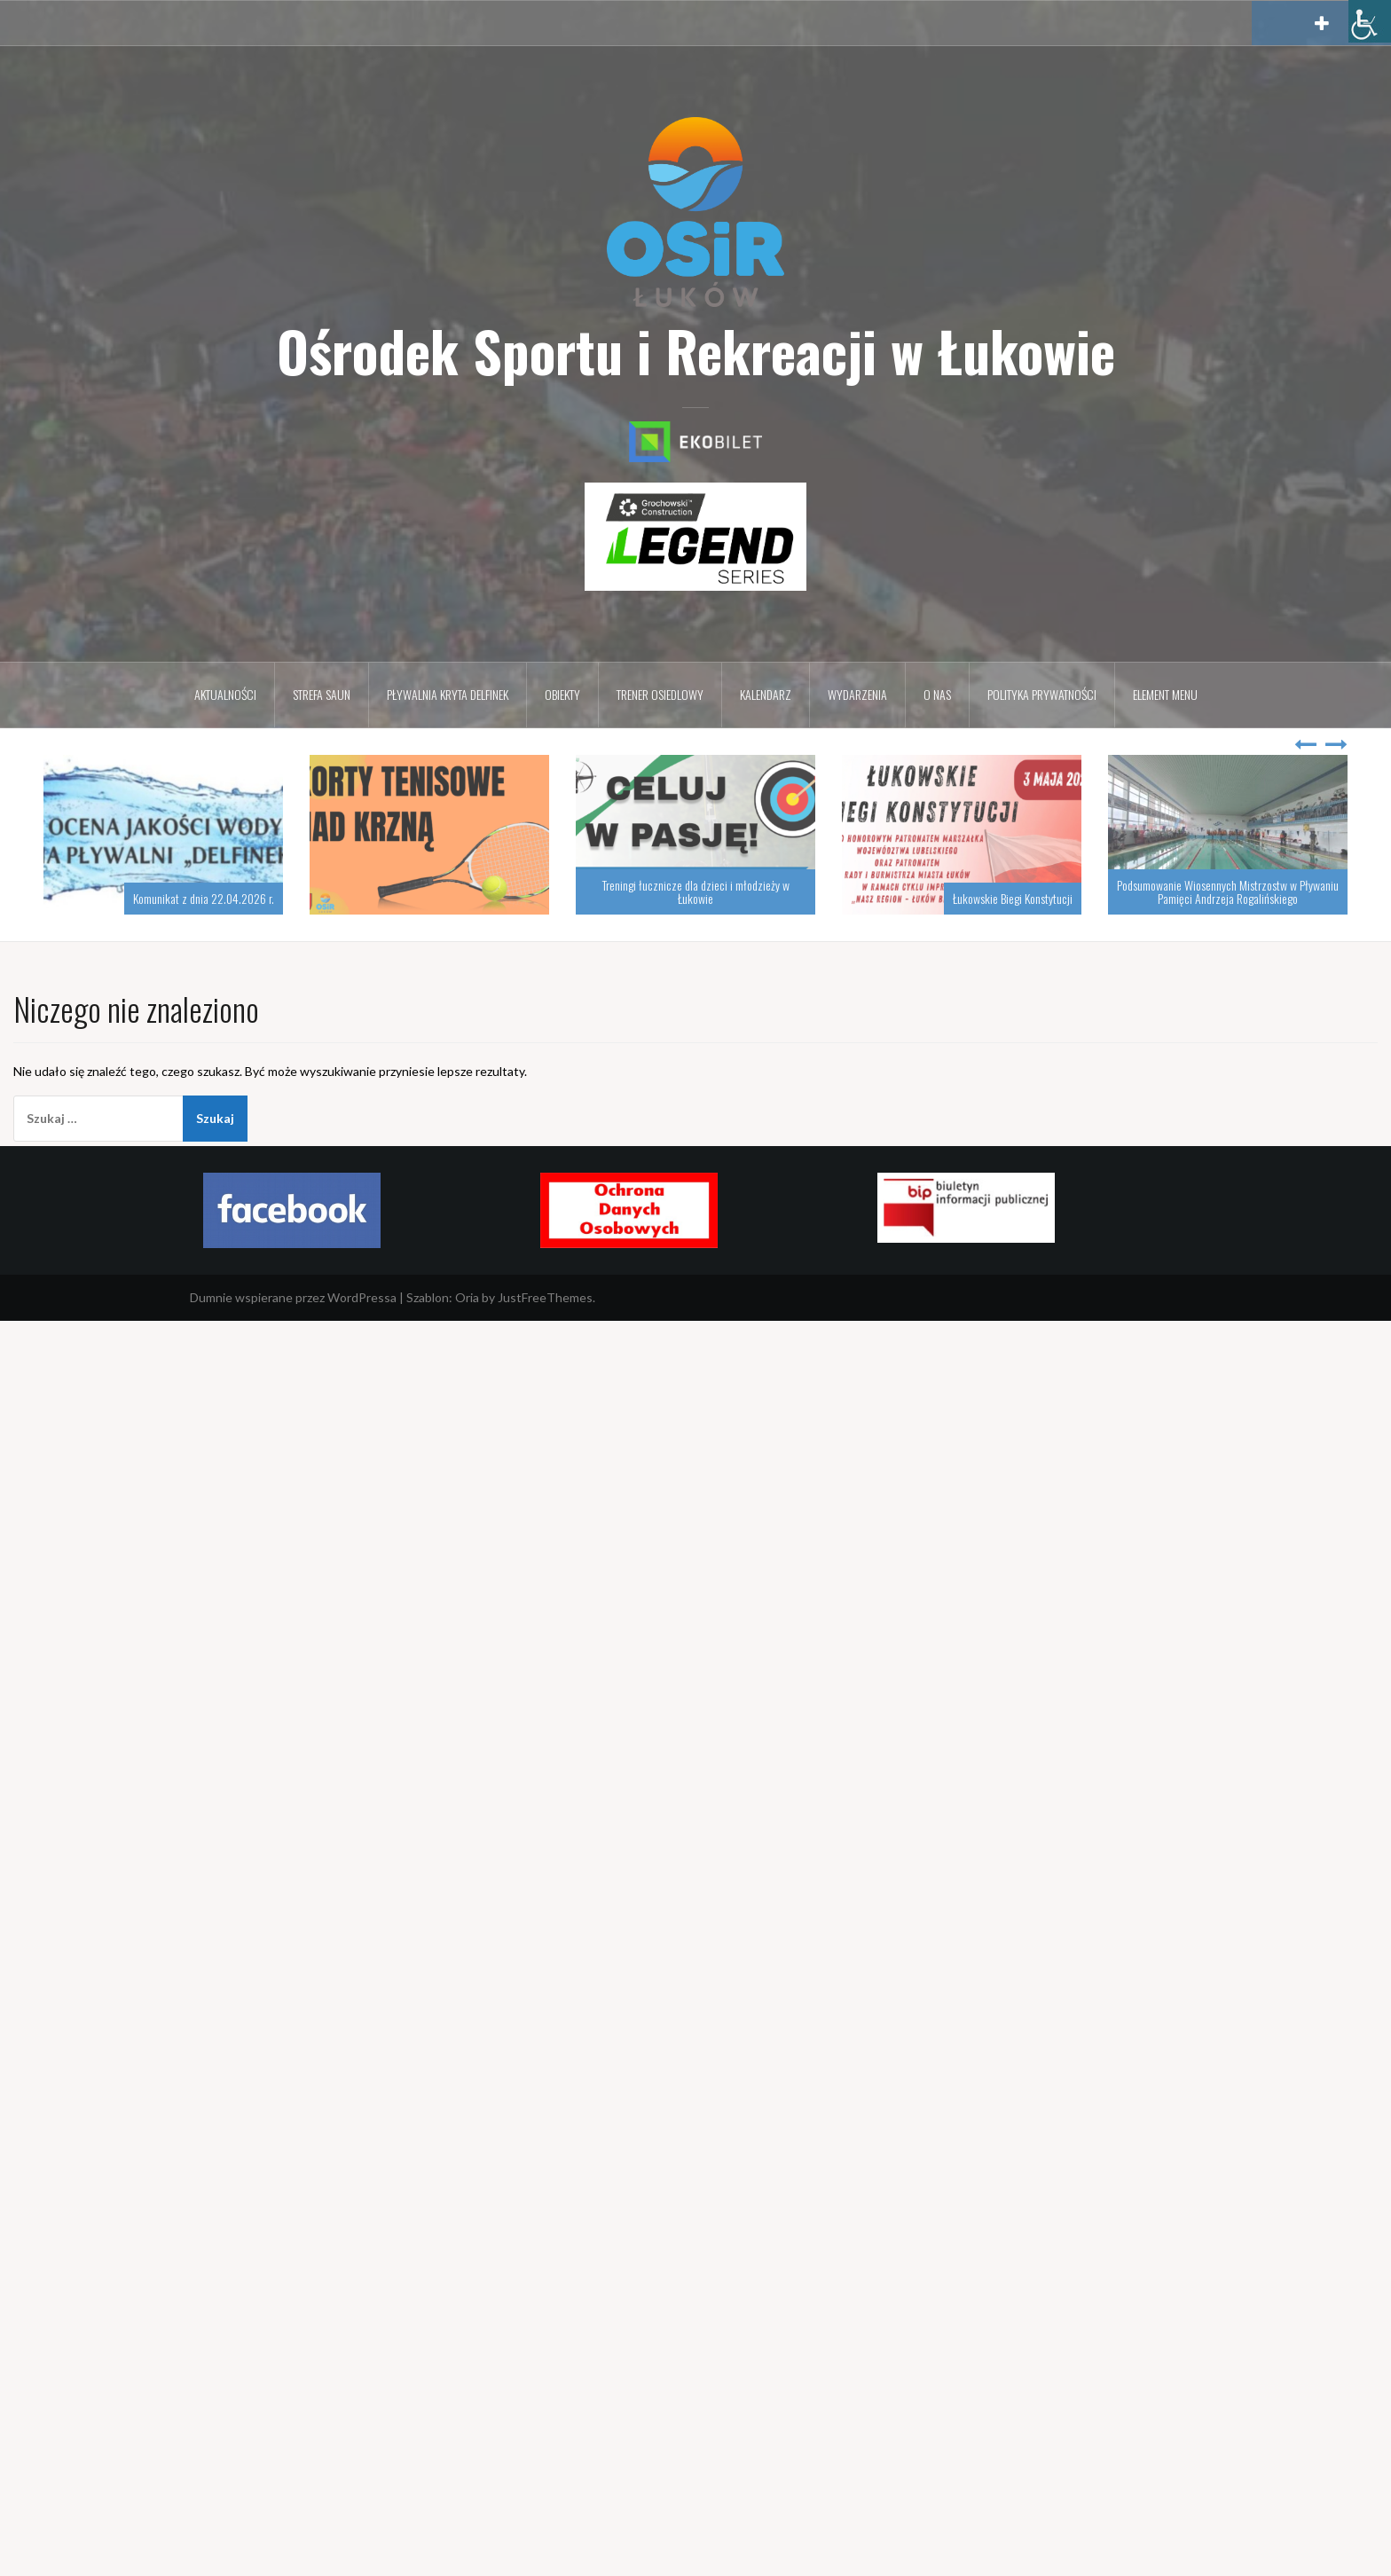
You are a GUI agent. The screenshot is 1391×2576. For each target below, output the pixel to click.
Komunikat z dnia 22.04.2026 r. (203, 898)
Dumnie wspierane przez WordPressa (293, 1297)
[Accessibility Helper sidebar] (1369, 21)
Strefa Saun (321, 694)
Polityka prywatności (1041, 694)
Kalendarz (765, 694)
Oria (467, 1297)
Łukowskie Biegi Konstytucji (1013, 898)
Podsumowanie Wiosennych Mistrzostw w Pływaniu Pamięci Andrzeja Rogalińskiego (1228, 891)
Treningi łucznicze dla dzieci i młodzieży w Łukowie (696, 891)
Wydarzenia (857, 694)
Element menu (1165, 694)
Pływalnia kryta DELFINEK (447, 694)
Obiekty (562, 694)
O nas (937, 694)
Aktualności (225, 694)
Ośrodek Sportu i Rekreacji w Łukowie (696, 350)
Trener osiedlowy (660, 694)
